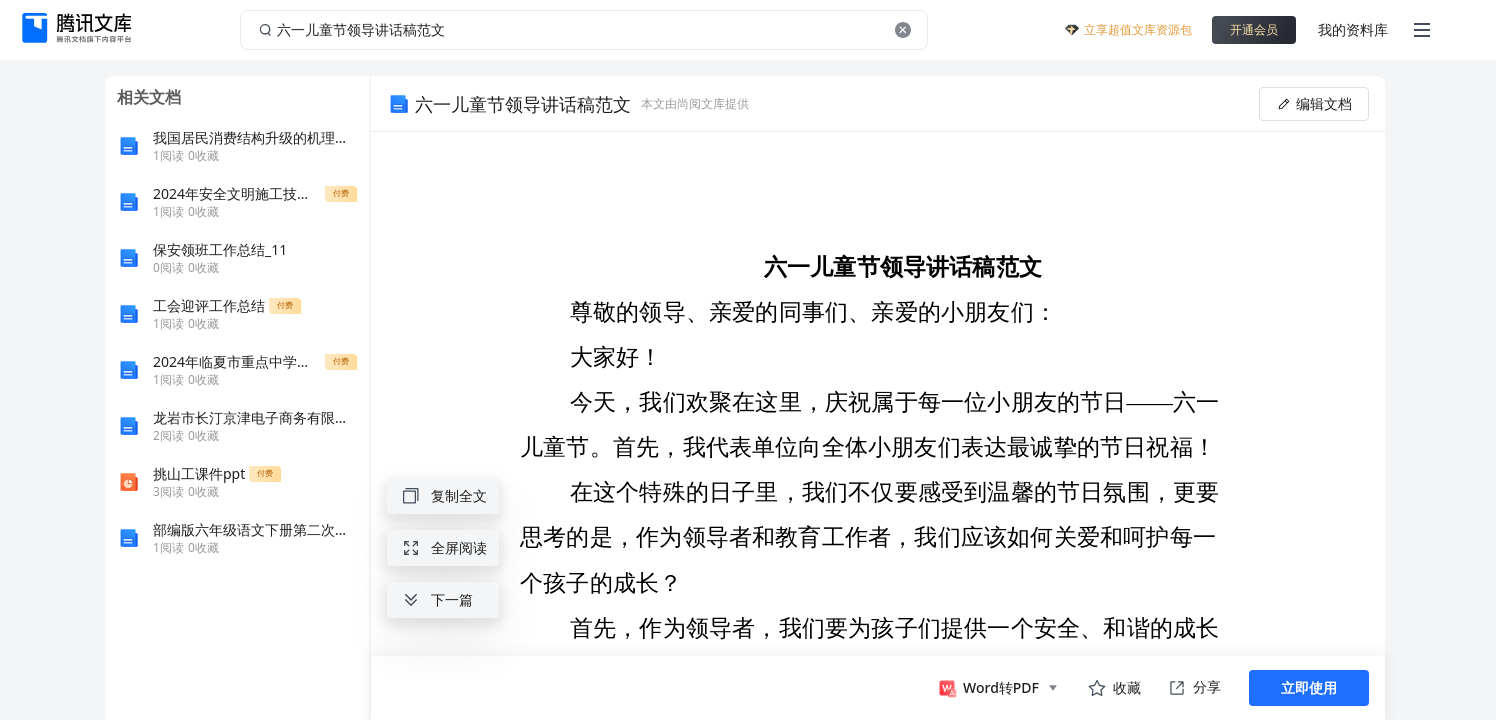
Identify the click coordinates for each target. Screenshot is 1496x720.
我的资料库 (1353, 29)
